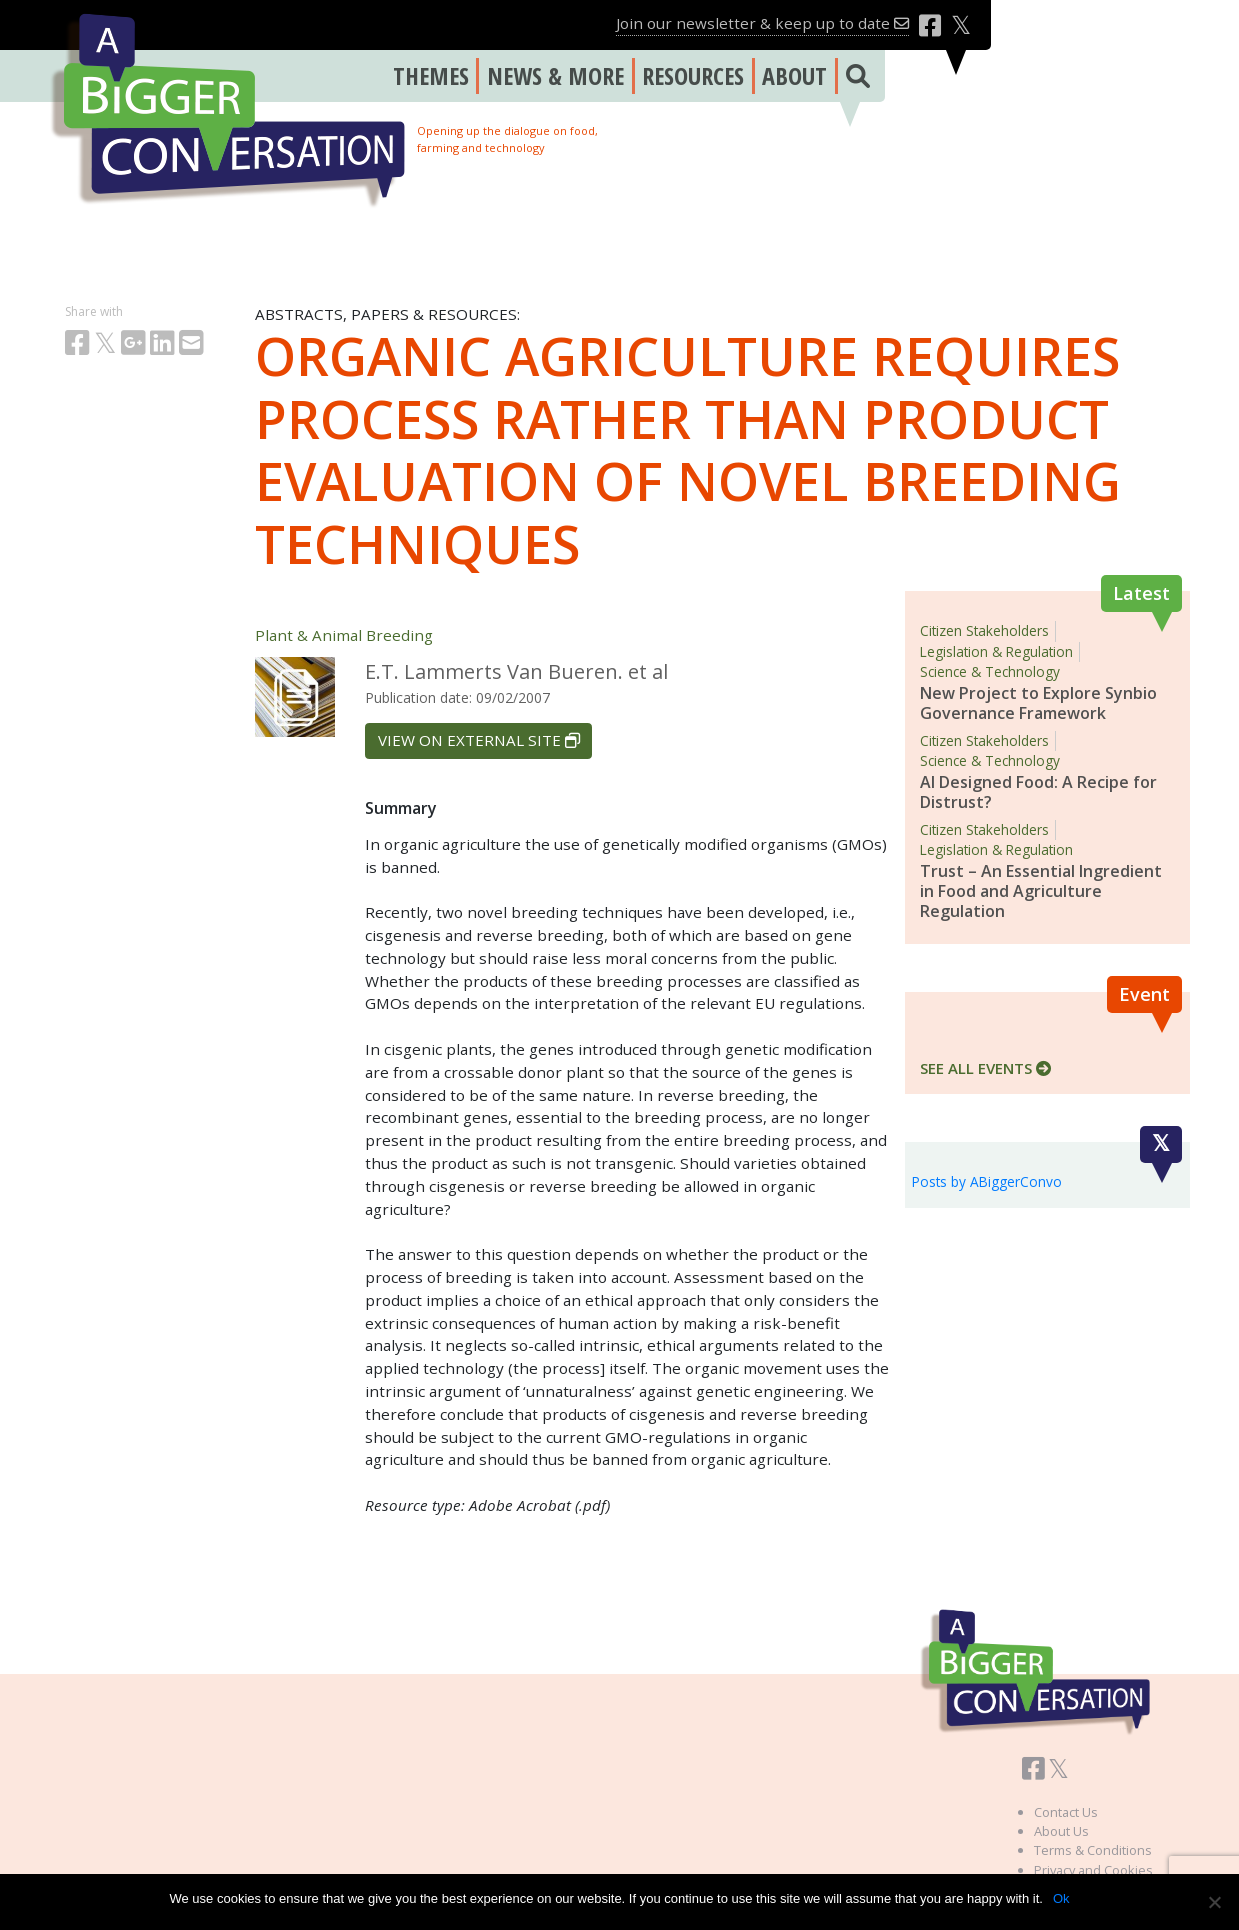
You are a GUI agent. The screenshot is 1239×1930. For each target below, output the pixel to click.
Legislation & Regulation (996, 651)
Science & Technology (990, 671)
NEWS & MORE (555, 75)
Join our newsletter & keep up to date (762, 23)
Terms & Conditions (1093, 1850)
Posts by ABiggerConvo (987, 1181)
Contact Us (1066, 1812)
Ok (1061, 1898)
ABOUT (794, 75)
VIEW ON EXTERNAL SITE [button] (479, 740)
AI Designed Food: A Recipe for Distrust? (1038, 792)
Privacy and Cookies (1093, 1870)
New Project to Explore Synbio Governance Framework (1038, 703)
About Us (1061, 1831)
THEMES (431, 75)
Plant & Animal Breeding (344, 635)
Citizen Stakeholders (984, 630)
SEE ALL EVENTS (985, 1068)
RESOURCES (693, 75)
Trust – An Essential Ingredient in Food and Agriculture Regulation (1041, 891)
